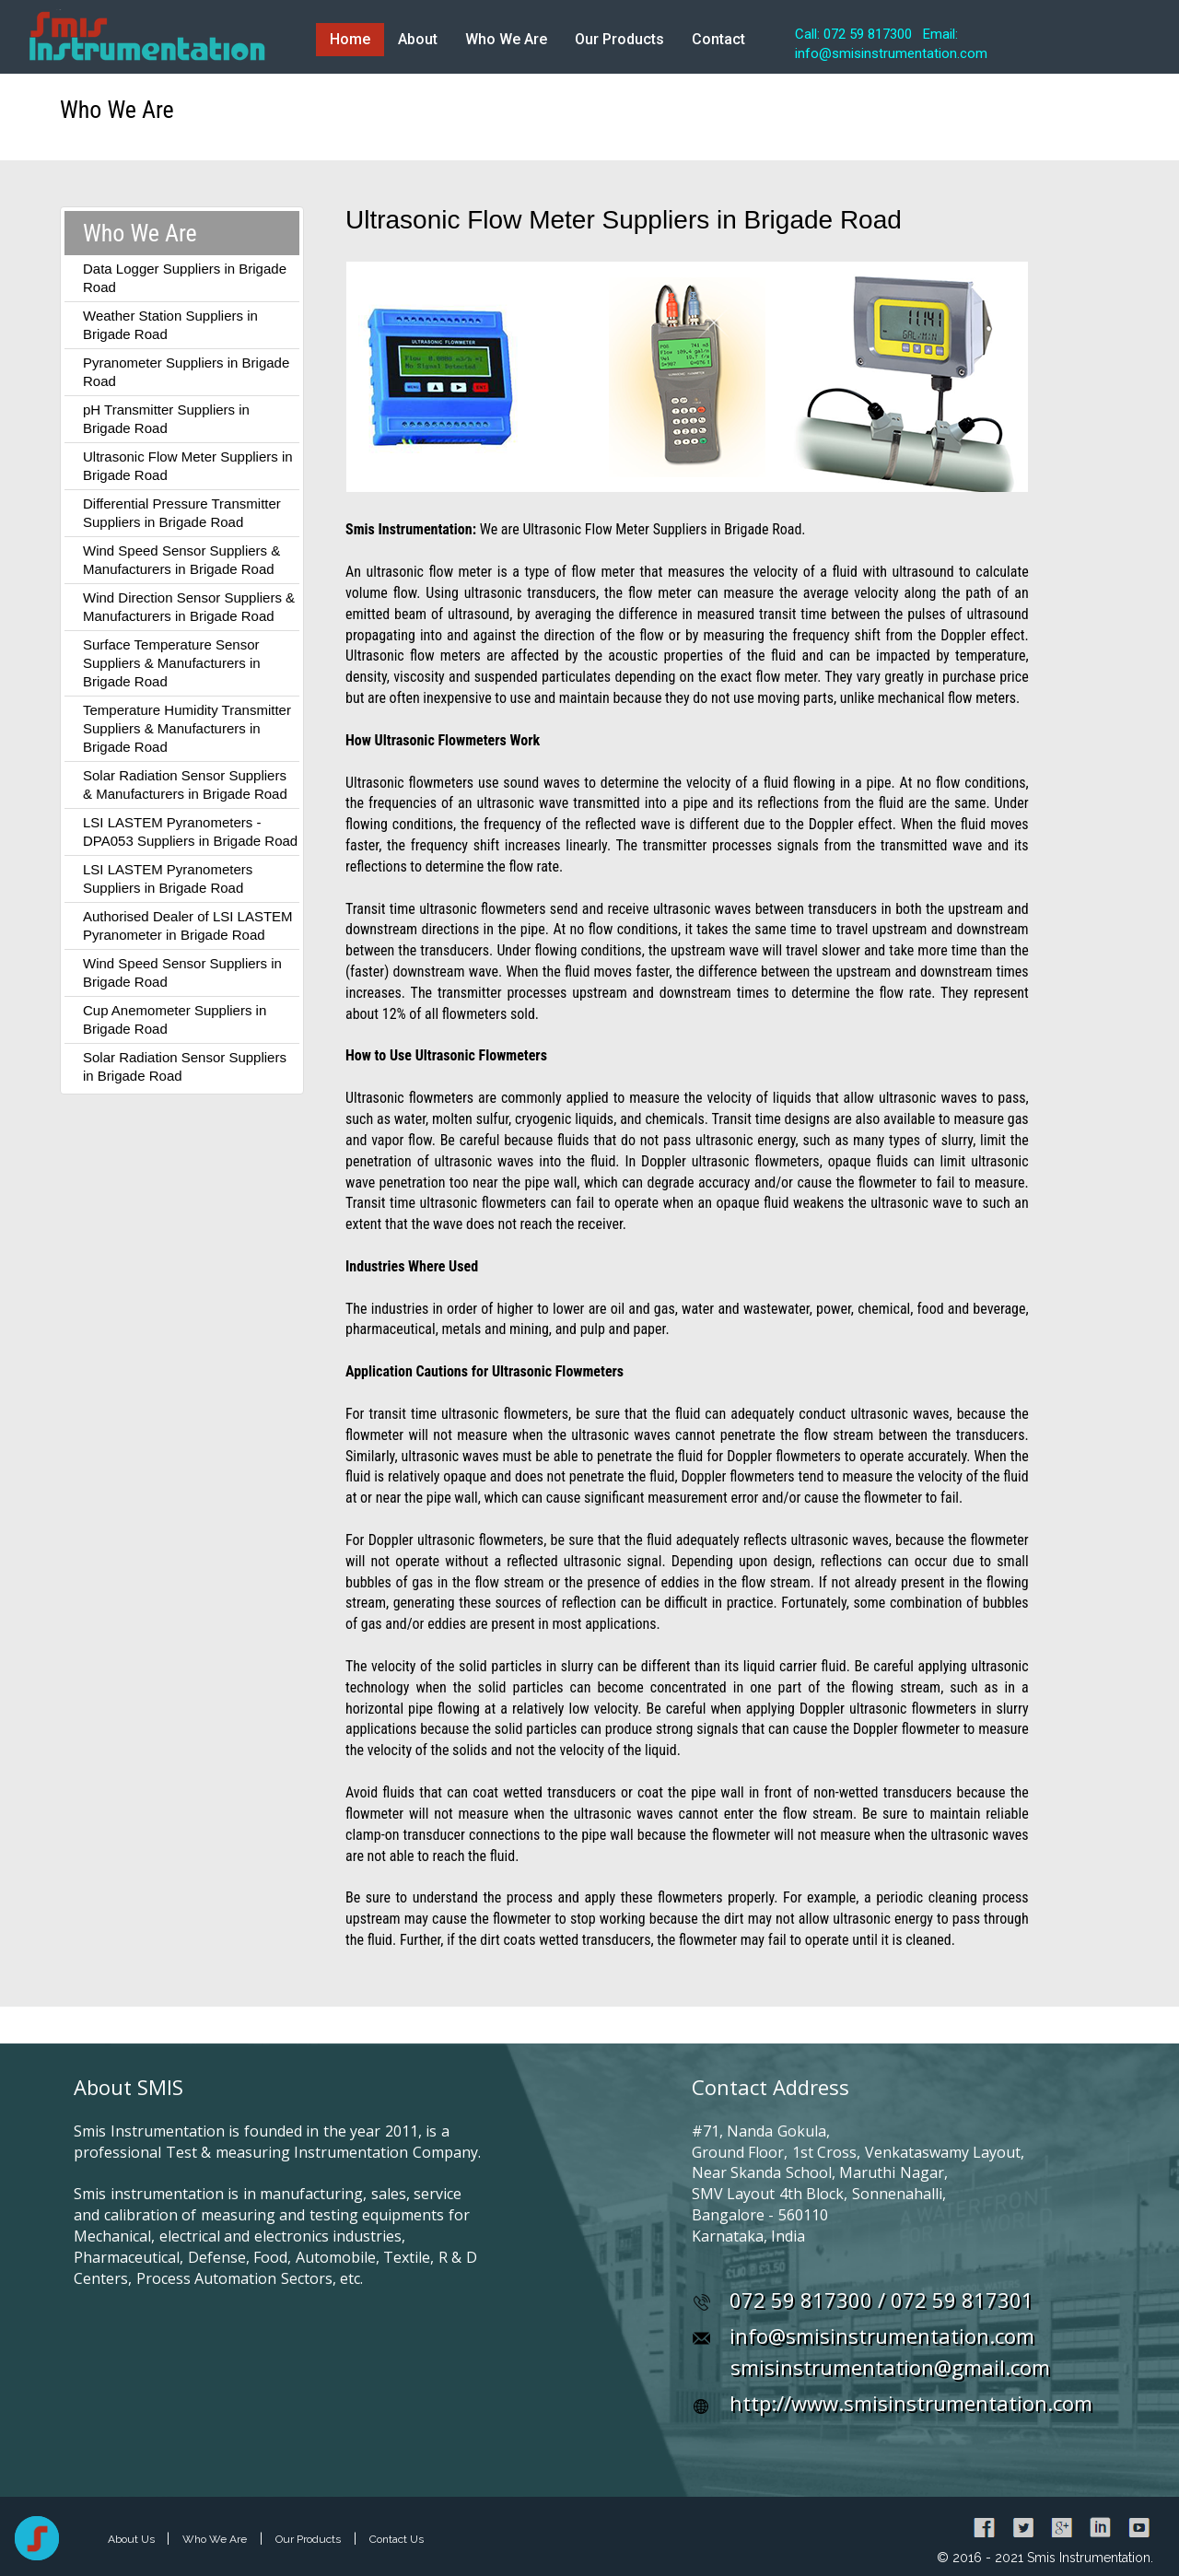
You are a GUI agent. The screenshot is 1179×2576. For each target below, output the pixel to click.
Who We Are (506, 39)
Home (350, 39)
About (418, 39)
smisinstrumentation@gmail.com (890, 2367)
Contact (718, 39)
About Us (133, 2539)
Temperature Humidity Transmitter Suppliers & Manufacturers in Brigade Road (187, 728)
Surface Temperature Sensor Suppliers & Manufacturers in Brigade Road (172, 663)
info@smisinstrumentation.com (882, 2335)
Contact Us (396, 2539)
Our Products (619, 39)
